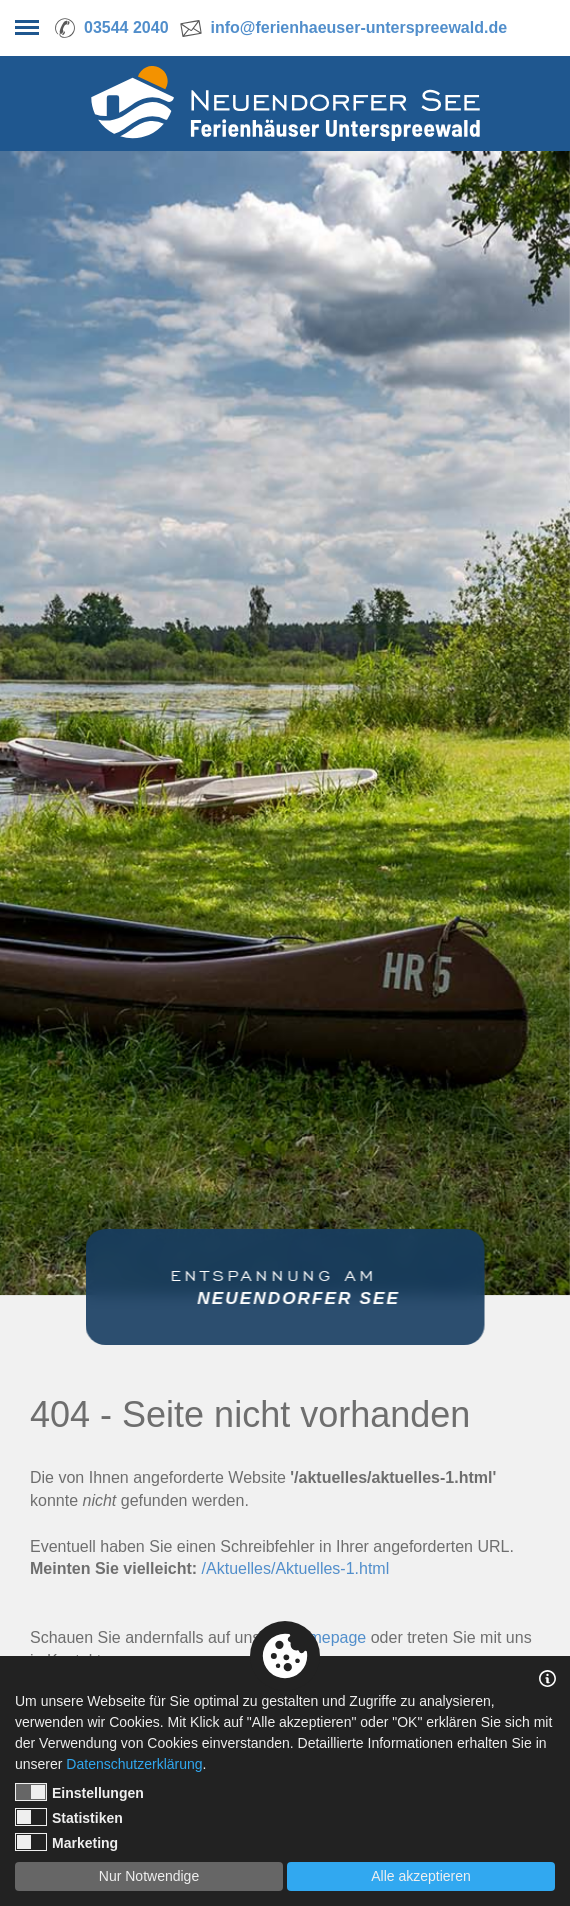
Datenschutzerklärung (134, 1764)
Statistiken (69, 1817)
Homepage (327, 1637)
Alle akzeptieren (421, 1876)
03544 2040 (126, 27)
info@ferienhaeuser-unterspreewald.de (359, 27)
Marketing (66, 1842)
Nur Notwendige (149, 1876)
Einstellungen (79, 1792)
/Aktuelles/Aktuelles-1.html (296, 1568)
